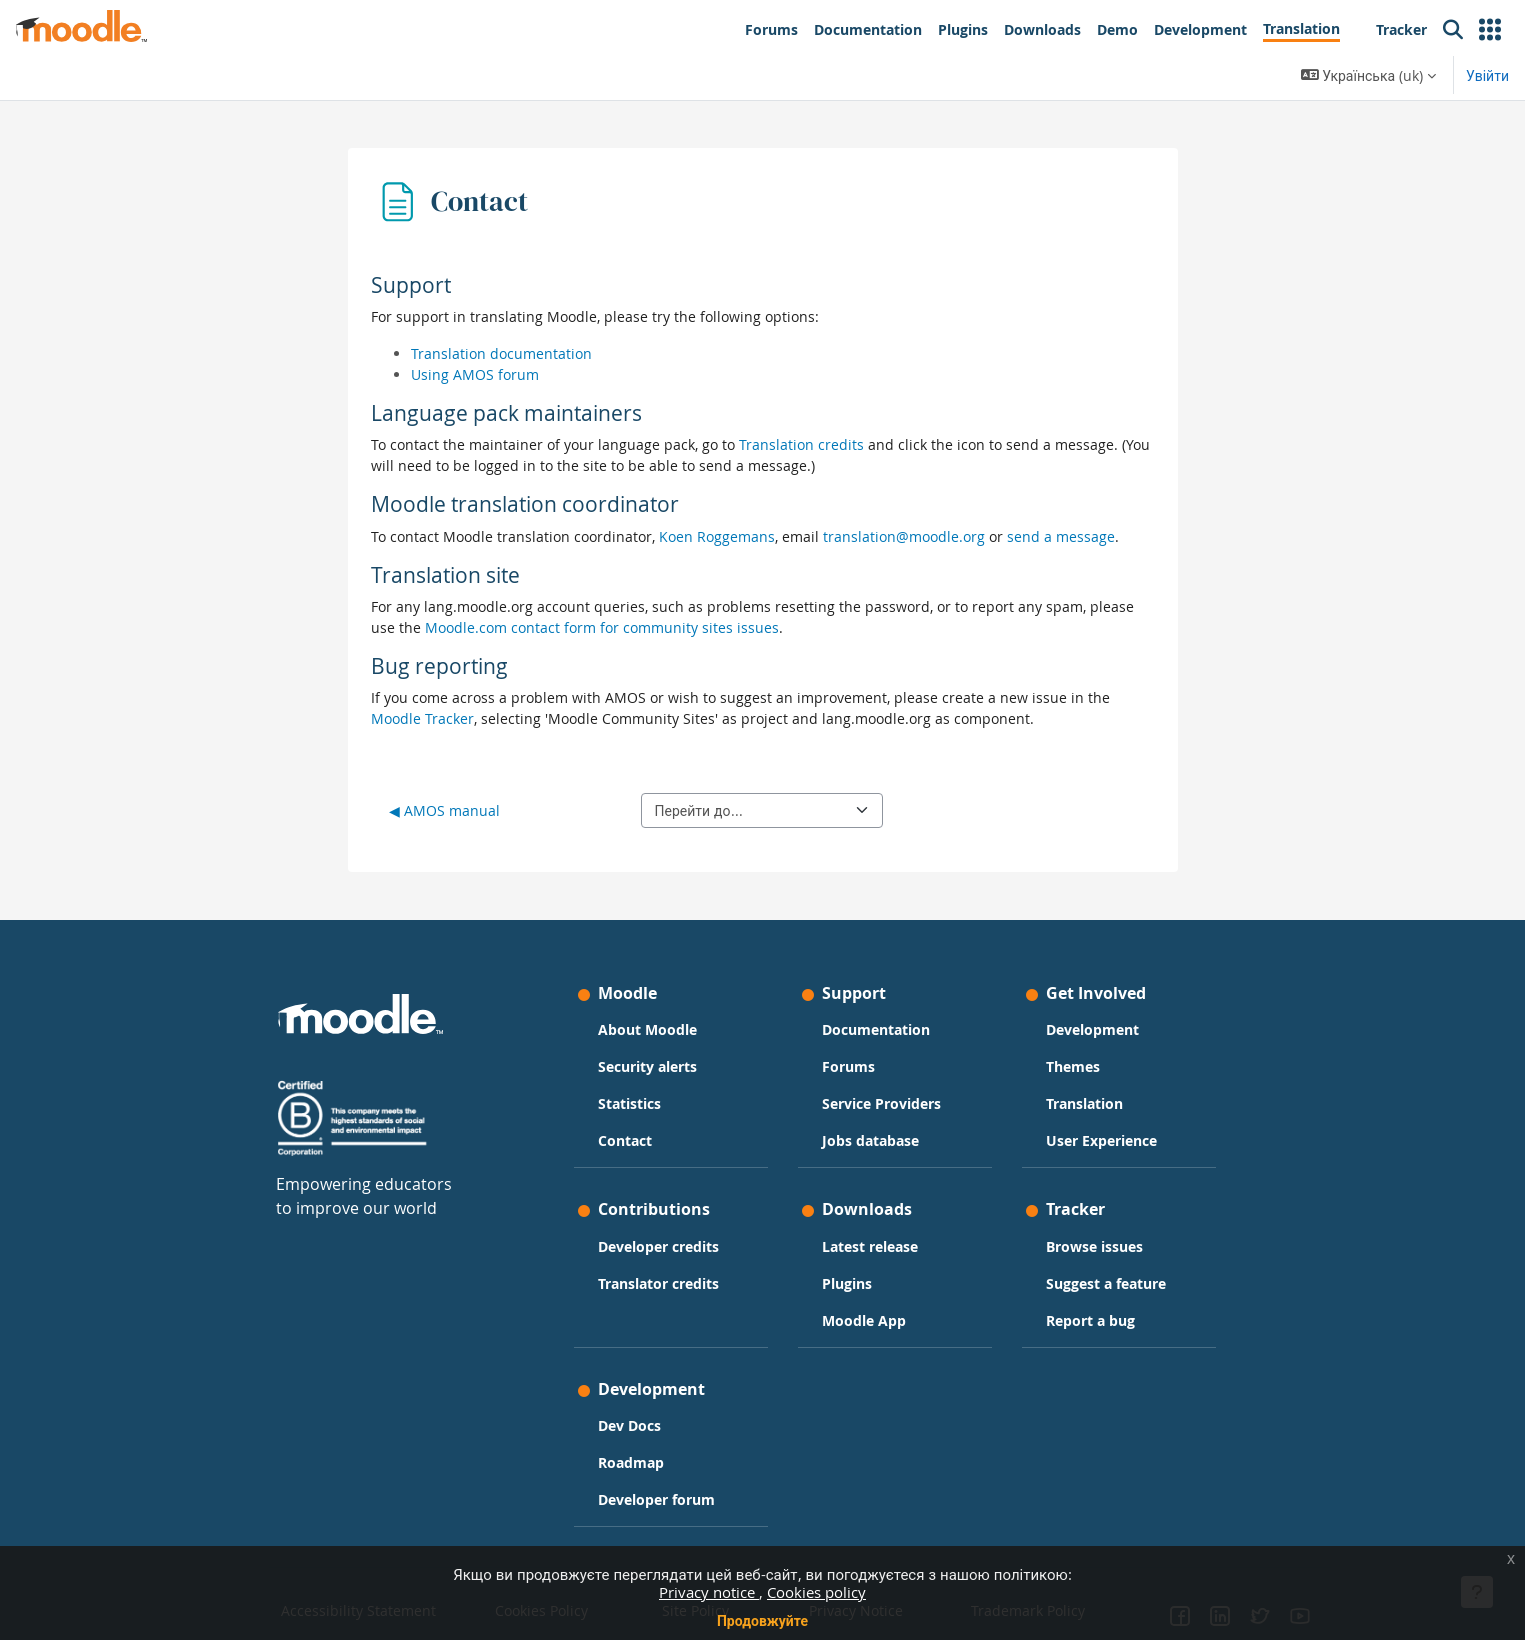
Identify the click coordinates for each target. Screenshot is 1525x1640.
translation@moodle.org (904, 536)
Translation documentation (501, 353)
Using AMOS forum (475, 374)
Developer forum (656, 1499)
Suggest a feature (1106, 1283)
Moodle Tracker (422, 718)
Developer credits (658, 1246)
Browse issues (1094, 1246)
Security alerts (647, 1066)
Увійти (1487, 75)
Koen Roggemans (717, 536)
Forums (848, 1066)
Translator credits (658, 1283)
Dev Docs (629, 1425)
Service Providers (881, 1103)
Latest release (870, 1246)
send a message (1061, 536)
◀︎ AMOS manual (444, 810)
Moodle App (864, 1320)
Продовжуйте (762, 1620)
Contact (625, 1140)
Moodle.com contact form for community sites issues (602, 627)
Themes (1073, 1066)
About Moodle (647, 1029)
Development (1092, 1029)
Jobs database (870, 1140)
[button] (1490, 30)
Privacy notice (709, 1592)
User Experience (1101, 1140)
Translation (1084, 1103)
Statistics (629, 1103)
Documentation (876, 1029)
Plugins (847, 1283)
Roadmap (631, 1462)
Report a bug (1090, 1320)
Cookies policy (816, 1592)
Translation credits (801, 444)
